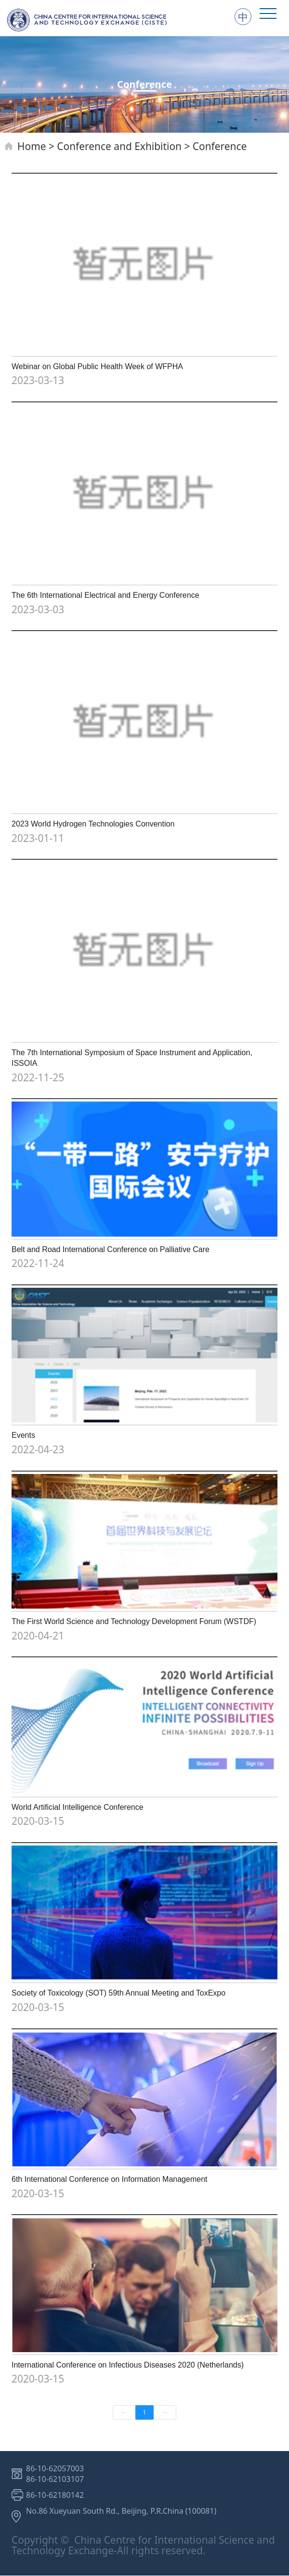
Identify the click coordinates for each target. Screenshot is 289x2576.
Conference (220, 146)
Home (31, 146)
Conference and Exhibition (119, 146)
